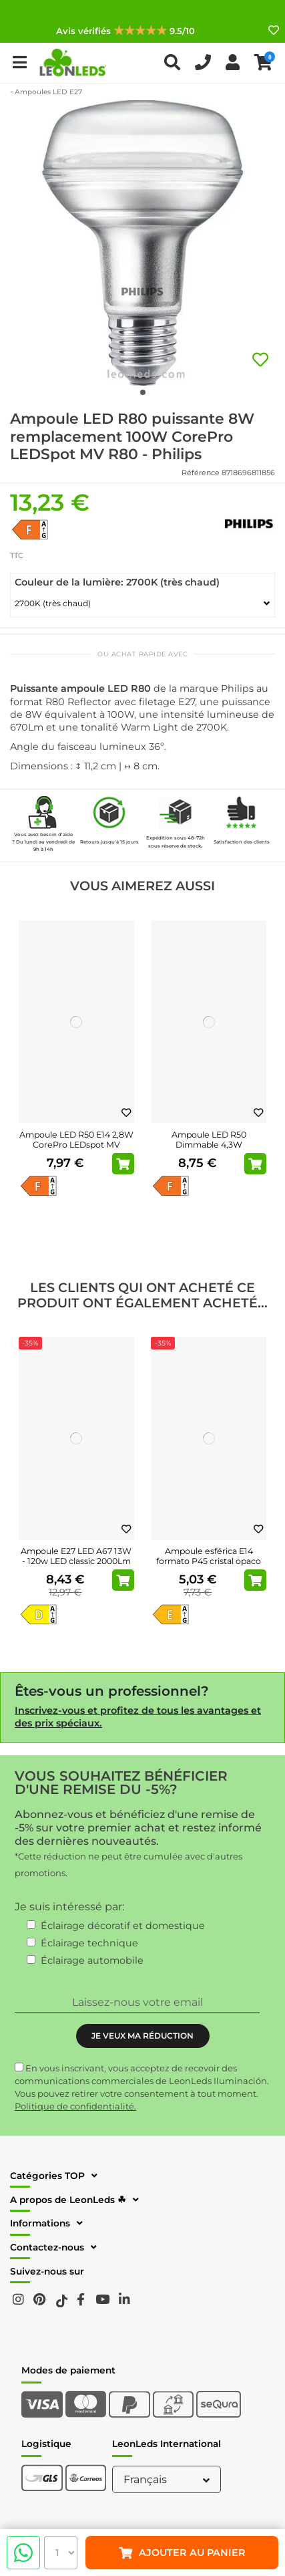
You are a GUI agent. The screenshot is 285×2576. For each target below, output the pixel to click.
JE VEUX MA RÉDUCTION (142, 2036)
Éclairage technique (89, 1943)
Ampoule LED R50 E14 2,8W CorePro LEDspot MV (76, 1140)
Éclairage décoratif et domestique (123, 1926)
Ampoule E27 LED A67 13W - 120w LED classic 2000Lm (76, 1556)
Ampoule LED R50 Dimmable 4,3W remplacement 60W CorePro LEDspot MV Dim (209, 1150)
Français (168, 2479)
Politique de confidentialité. (75, 2106)
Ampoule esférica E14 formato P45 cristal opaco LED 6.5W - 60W (208, 1561)
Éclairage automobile (92, 1960)
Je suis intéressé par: (69, 1906)
